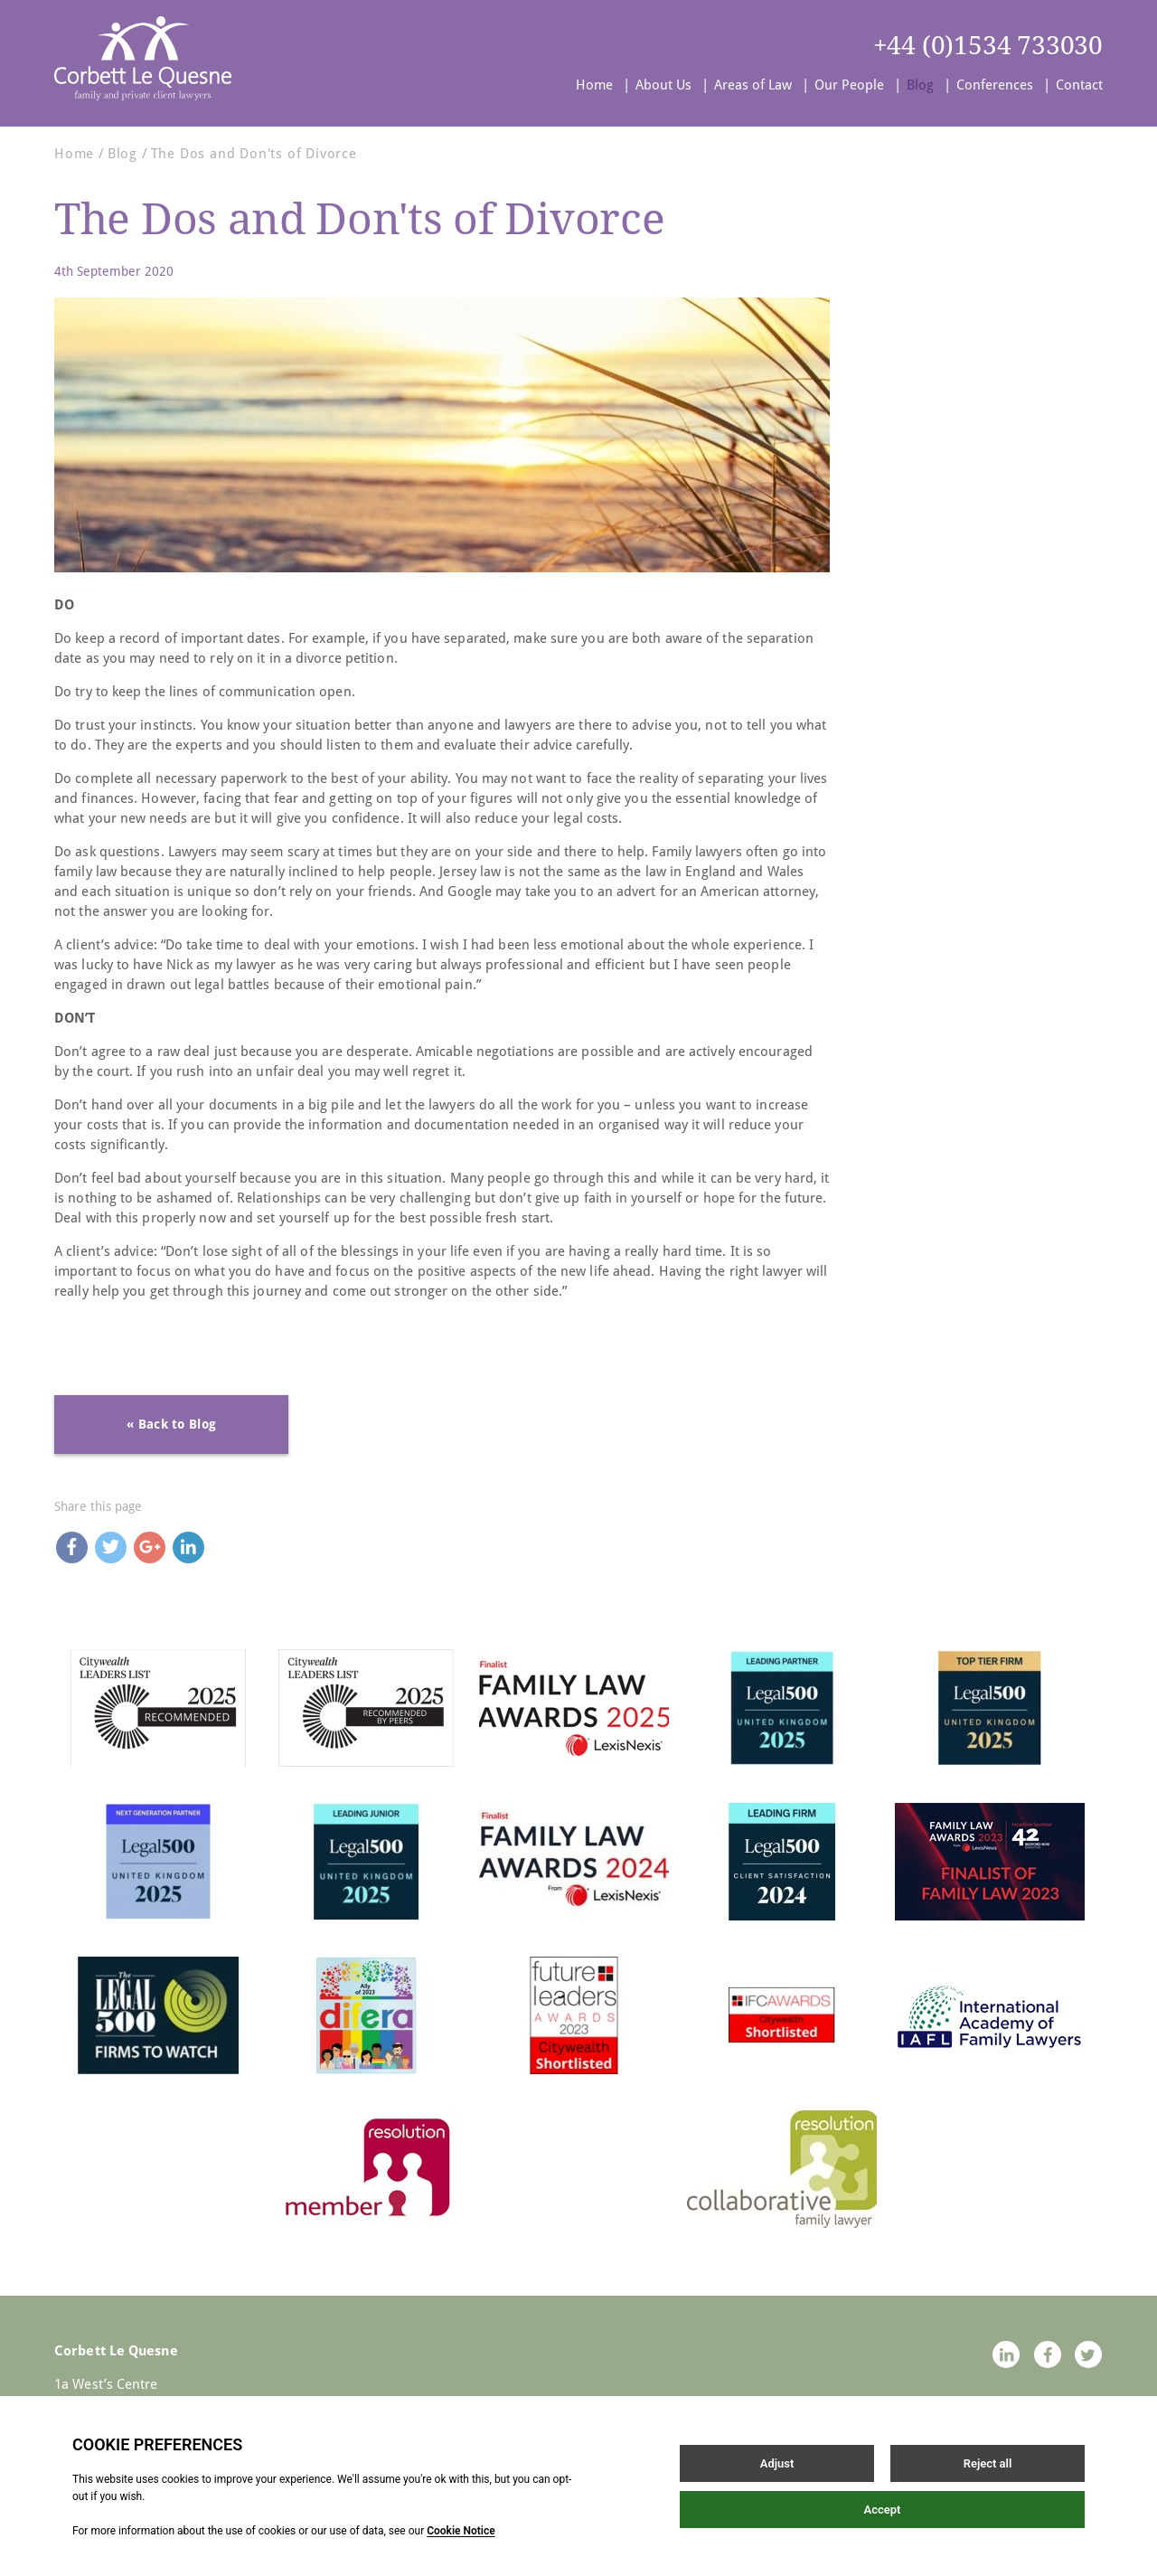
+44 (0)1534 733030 (988, 46)
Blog (920, 85)
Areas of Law (753, 85)
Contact (1079, 85)
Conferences (994, 85)
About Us (663, 85)
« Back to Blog (171, 1424)
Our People (849, 85)
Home (594, 85)
